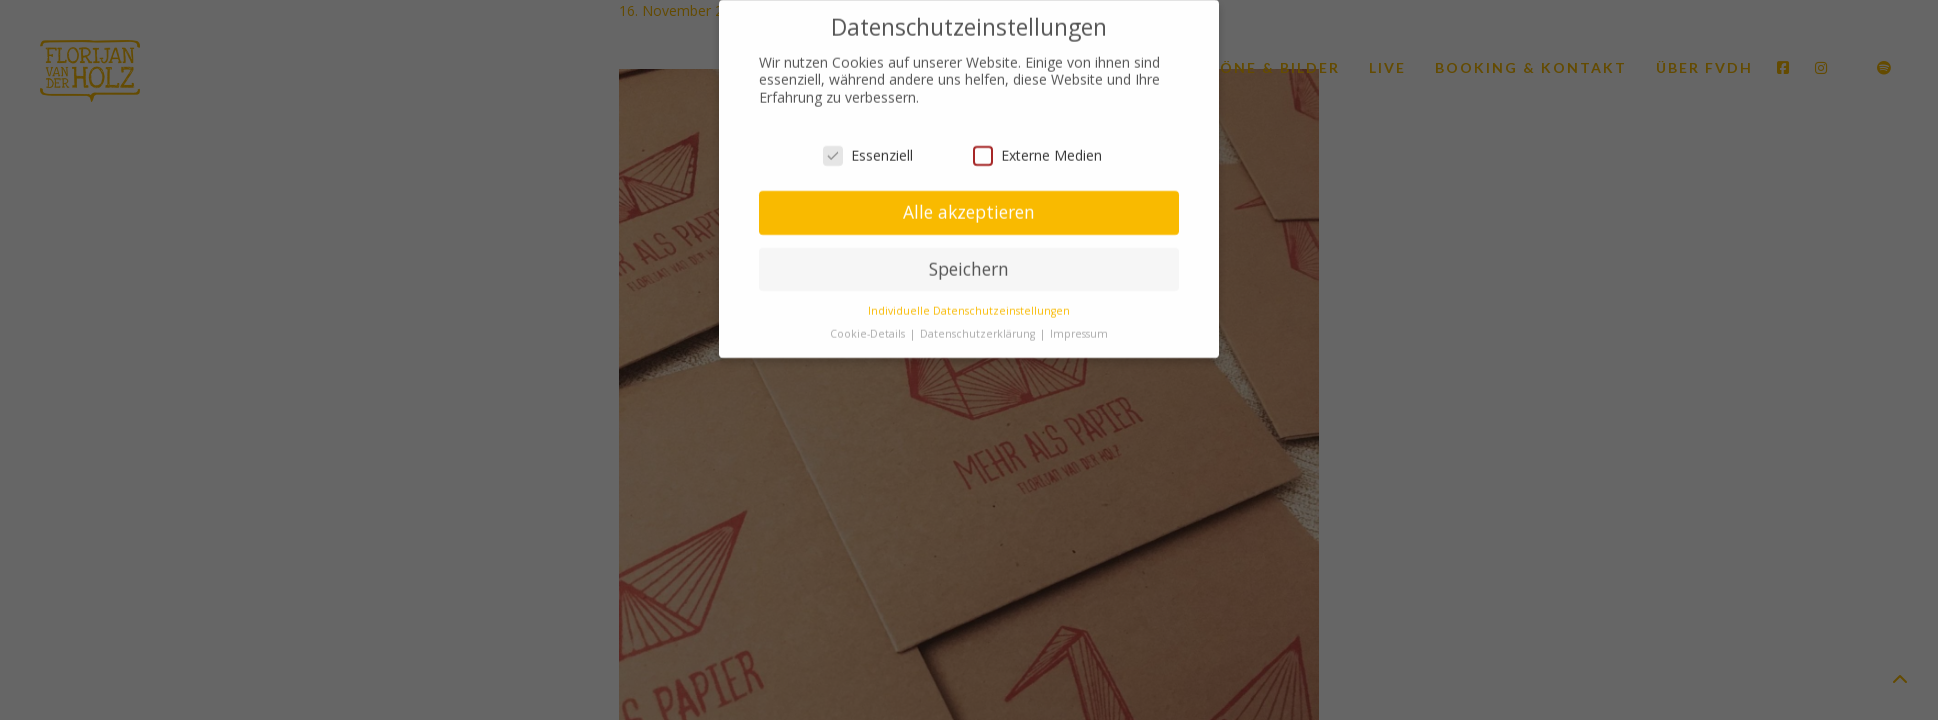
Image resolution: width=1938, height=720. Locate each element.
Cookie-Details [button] (869, 329)
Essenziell (868, 150)
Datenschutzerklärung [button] (979, 329)
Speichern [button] (969, 264)
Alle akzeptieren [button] (969, 207)
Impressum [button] (1079, 329)
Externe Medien (1037, 150)
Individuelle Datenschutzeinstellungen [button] (969, 306)
